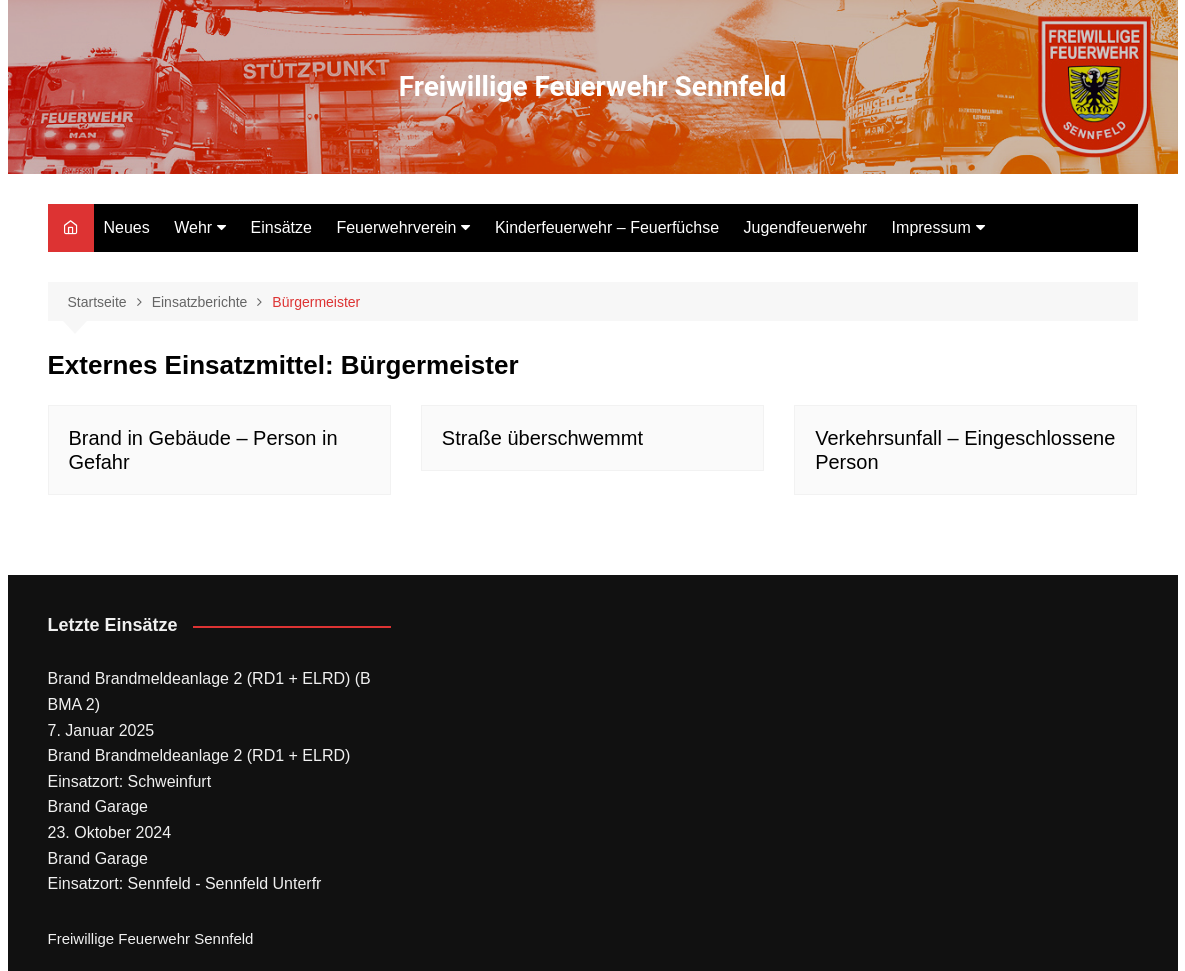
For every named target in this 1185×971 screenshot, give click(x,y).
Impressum (931, 227)
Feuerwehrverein (396, 227)
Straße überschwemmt (542, 438)
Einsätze (281, 227)
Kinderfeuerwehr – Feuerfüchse (607, 227)
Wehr (193, 227)
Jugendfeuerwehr (806, 227)
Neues (127, 227)
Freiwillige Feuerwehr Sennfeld (593, 86)
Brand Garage (98, 806)
